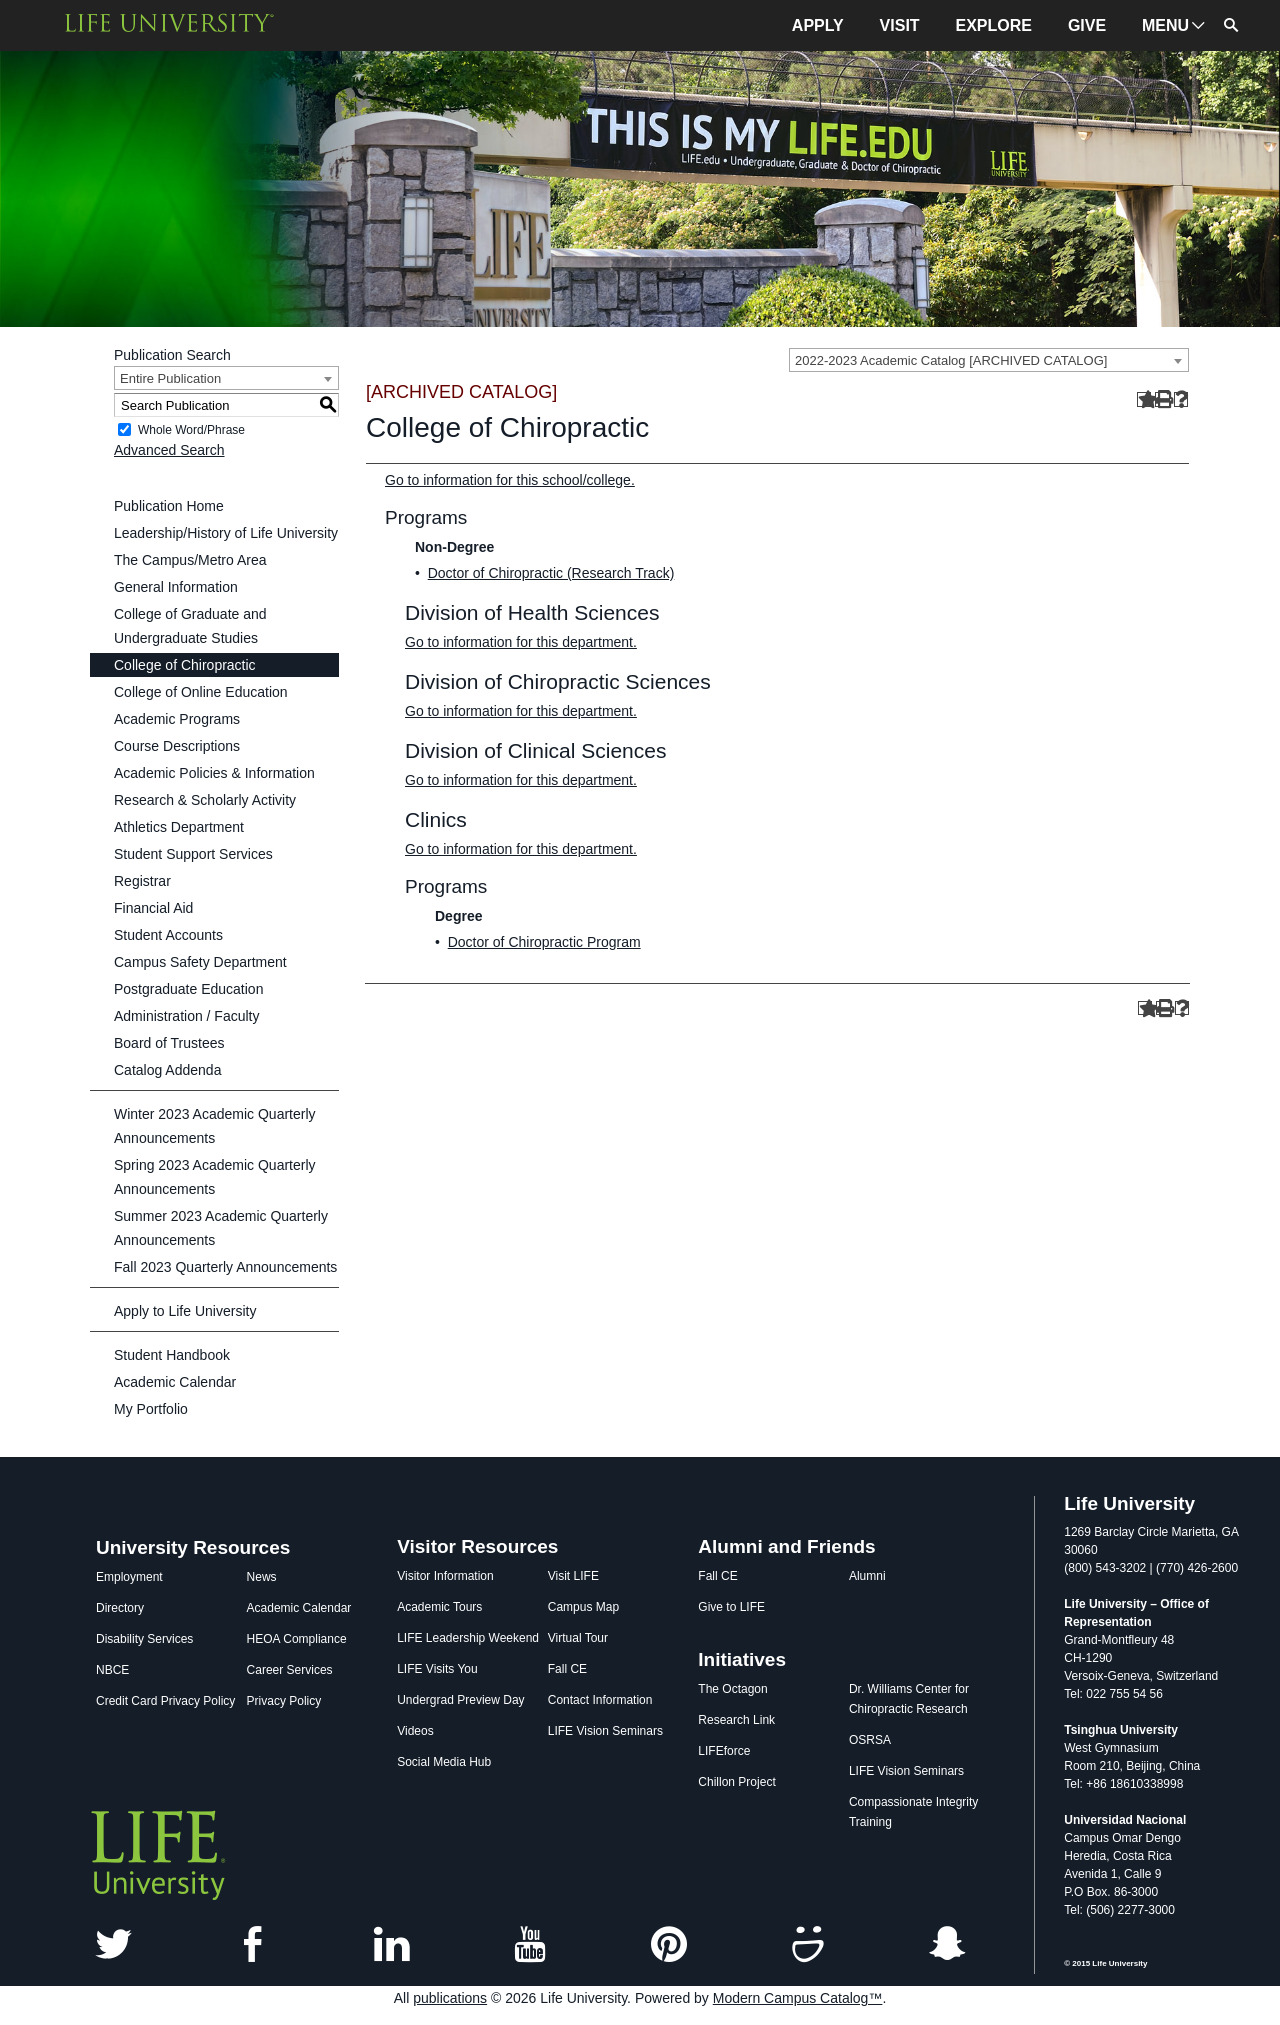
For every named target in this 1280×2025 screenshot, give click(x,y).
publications (450, 1998)
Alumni (867, 1576)
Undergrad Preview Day (460, 1700)
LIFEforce (724, 1751)
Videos (415, 1731)
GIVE (1087, 25)
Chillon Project (736, 1782)
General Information (176, 587)
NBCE (112, 1670)
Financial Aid (153, 908)
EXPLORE (994, 25)
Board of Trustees (169, 1043)
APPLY (818, 25)
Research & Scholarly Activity (205, 800)
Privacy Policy (284, 1701)
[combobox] (989, 360)
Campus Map (583, 1607)
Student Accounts (168, 935)
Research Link (736, 1720)
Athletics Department (179, 827)
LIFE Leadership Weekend (468, 1638)
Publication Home (169, 506)
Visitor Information (445, 1576)
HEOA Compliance (297, 1639)
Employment (129, 1577)
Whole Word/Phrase (191, 430)
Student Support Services (193, 854)
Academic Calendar (175, 1382)
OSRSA (870, 1740)
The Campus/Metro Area (190, 560)
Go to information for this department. (521, 642)
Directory (120, 1608)
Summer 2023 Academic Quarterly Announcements (221, 1228)
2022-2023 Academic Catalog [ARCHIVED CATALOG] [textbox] (951, 360)
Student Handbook (172, 1355)
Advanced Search (169, 450)
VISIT (900, 25)
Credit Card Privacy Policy (165, 1701)
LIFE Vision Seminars (605, 1731)
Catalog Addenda (167, 1070)
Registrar (142, 881)
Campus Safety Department (200, 962)
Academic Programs (177, 719)
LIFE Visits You (437, 1669)
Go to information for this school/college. (510, 480)
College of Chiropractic (185, 665)
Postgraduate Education (188, 989)
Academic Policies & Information (214, 773)
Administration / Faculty (187, 1016)
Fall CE (567, 1669)
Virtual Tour (578, 1638)
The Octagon (732, 1689)
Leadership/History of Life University (226, 533)
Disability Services (144, 1639)
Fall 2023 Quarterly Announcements (225, 1267)
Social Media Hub (444, 1762)
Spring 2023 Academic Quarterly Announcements (215, 1177)
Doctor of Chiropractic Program (544, 942)
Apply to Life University (185, 1311)
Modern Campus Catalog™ (798, 1998)
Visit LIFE (573, 1576)
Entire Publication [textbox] (170, 378)
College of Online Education (201, 692)
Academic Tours (439, 1607)
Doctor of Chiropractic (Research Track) (551, 573)
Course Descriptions (177, 746)
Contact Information (600, 1700)
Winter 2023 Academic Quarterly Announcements (215, 1126)
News (262, 1577)
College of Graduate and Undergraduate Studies (190, 626)
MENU (1165, 25)
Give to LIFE (731, 1607)
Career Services (290, 1670)
